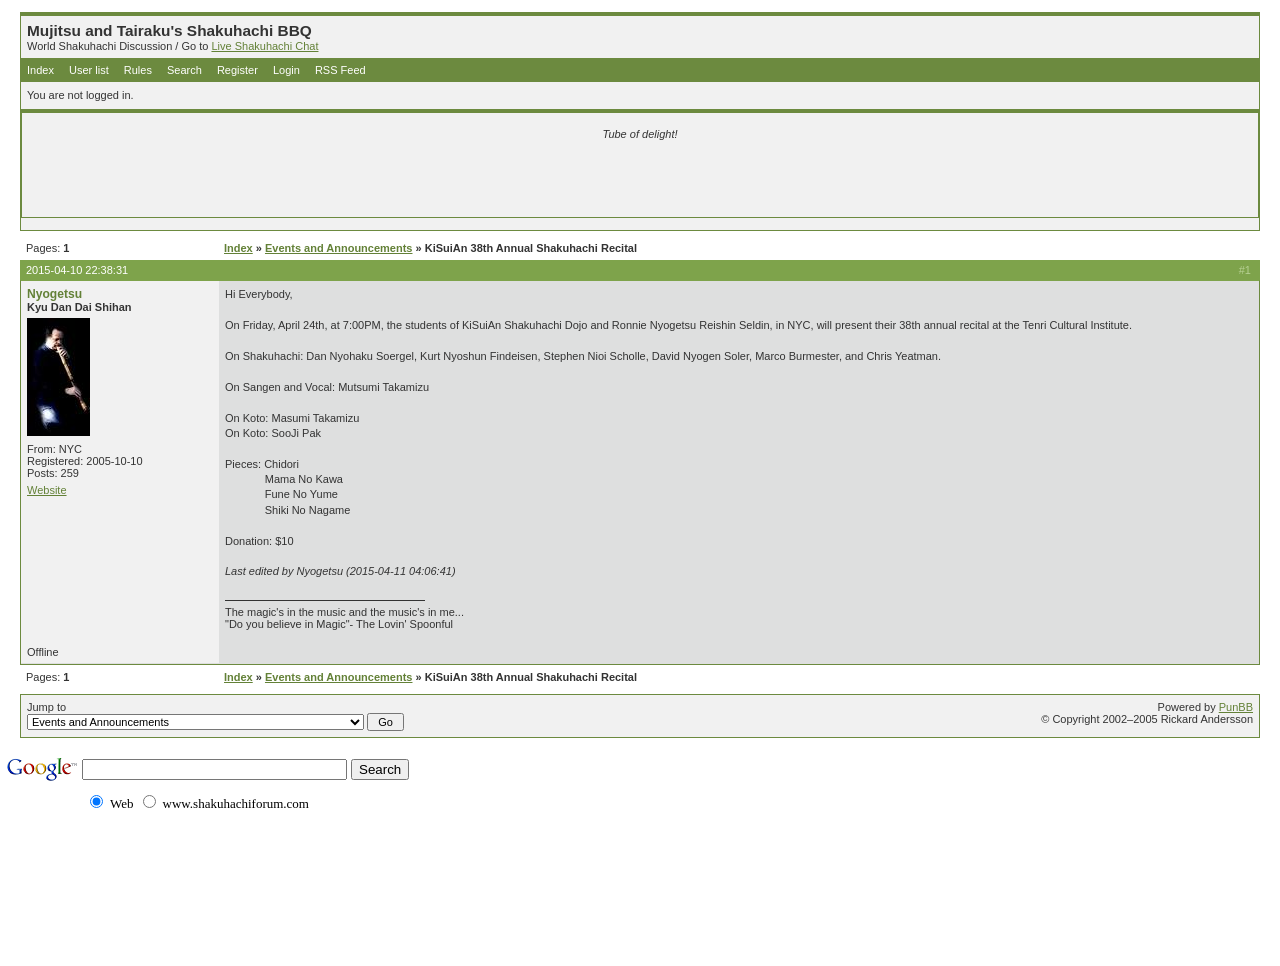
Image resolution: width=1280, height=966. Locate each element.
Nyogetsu (54, 294)
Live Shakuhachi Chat (264, 46)
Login (286, 70)
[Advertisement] (404, 182)
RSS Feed (340, 70)
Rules (138, 70)
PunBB (1236, 707)
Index (40, 70)
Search (184, 70)
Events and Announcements (339, 248)
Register (237, 70)
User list (89, 70)
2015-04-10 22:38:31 (77, 270)
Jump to (215, 716)
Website (47, 490)
